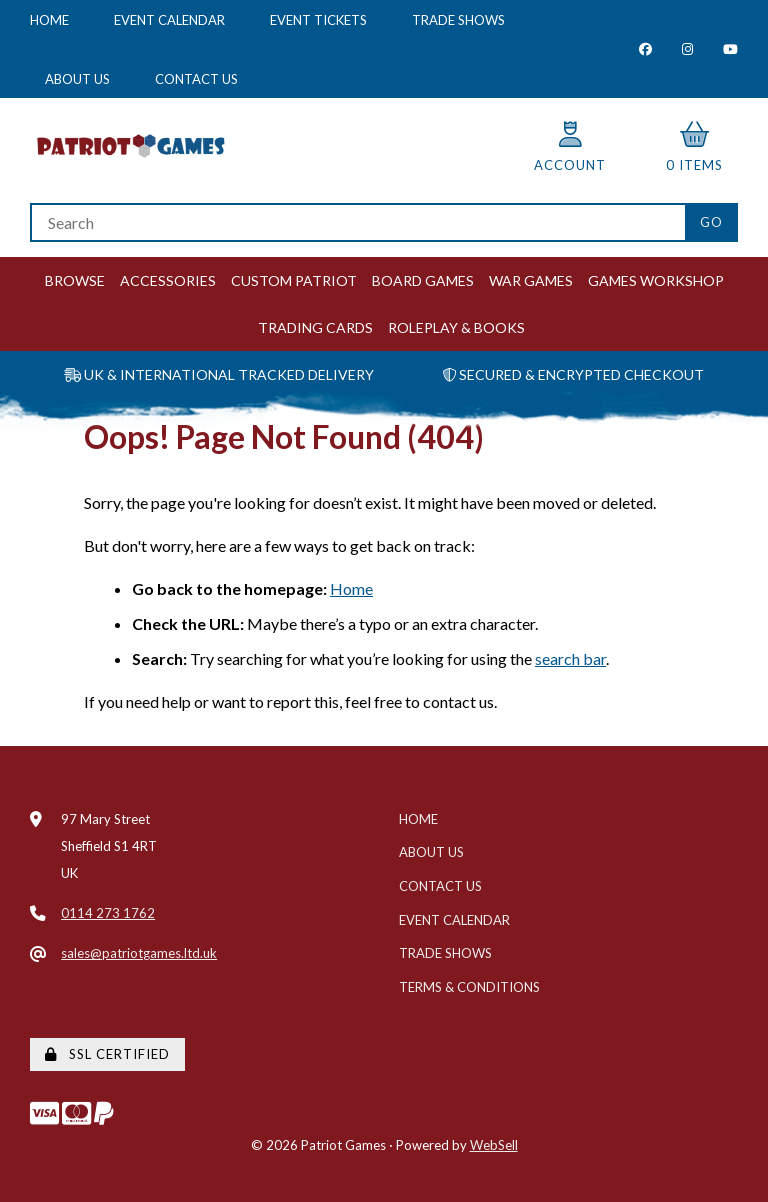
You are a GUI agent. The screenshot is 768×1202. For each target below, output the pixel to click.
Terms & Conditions (469, 987)
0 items (694, 147)
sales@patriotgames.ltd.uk (139, 953)
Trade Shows (458, 20)
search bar (570, 658)
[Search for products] (357, 222)
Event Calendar (169, 20)
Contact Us (196, 79)
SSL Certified (107, 1054)
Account (570, 147)
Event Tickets (318, 20)
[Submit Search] (711, 222)
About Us (77, 79)
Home (49, 20)
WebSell (494, 1145)
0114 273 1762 (108, 913)
